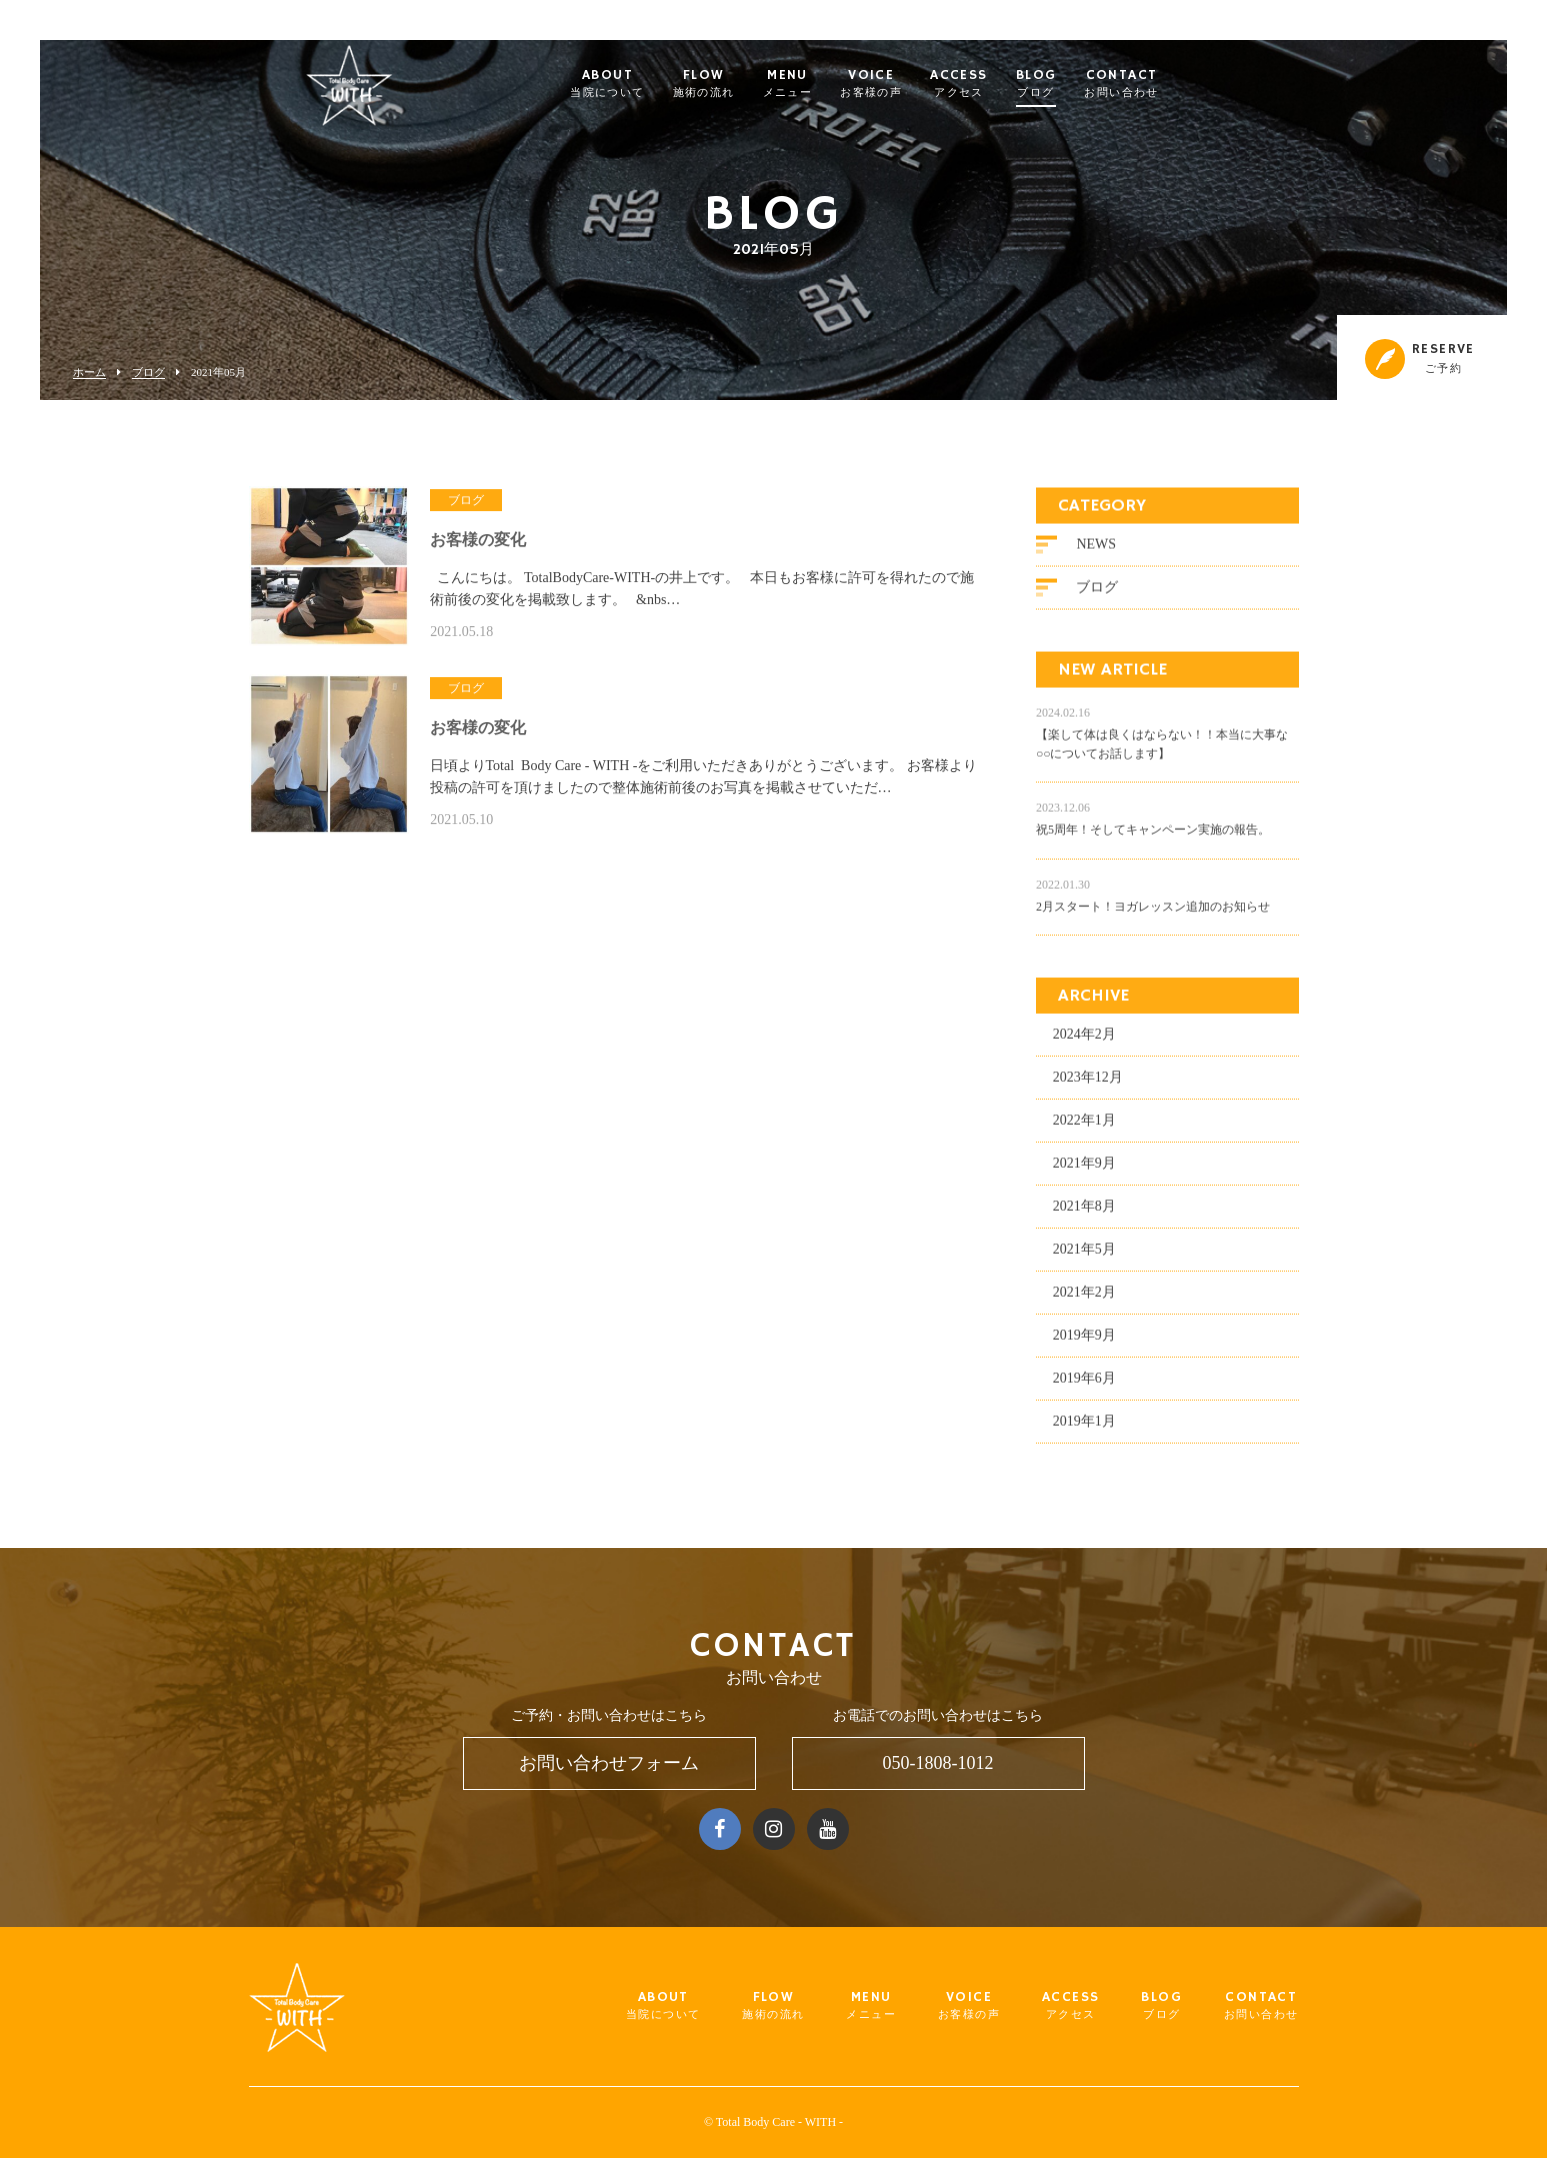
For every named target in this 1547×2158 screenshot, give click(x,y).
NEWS (1096, 551)
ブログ (148, 372)
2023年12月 (1088, 1084)
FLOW (743, 84)
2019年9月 (1084, 1342)
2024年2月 (1084, 1041)
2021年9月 (1084, 1170)
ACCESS (997, 84)
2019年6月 (1084, 1385)
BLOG (1075, 84)
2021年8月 (1084, 1213)
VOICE (910, 84)
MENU (827, 84)
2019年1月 (1084, 1428)
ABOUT (646, 84)
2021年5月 (1084, 1256)
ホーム (89, 372)
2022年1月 (1084, 1127)
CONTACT (1160, 84)
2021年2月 (1084, 1299)
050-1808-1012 (938, 1763)
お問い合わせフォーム (609, 1763)
